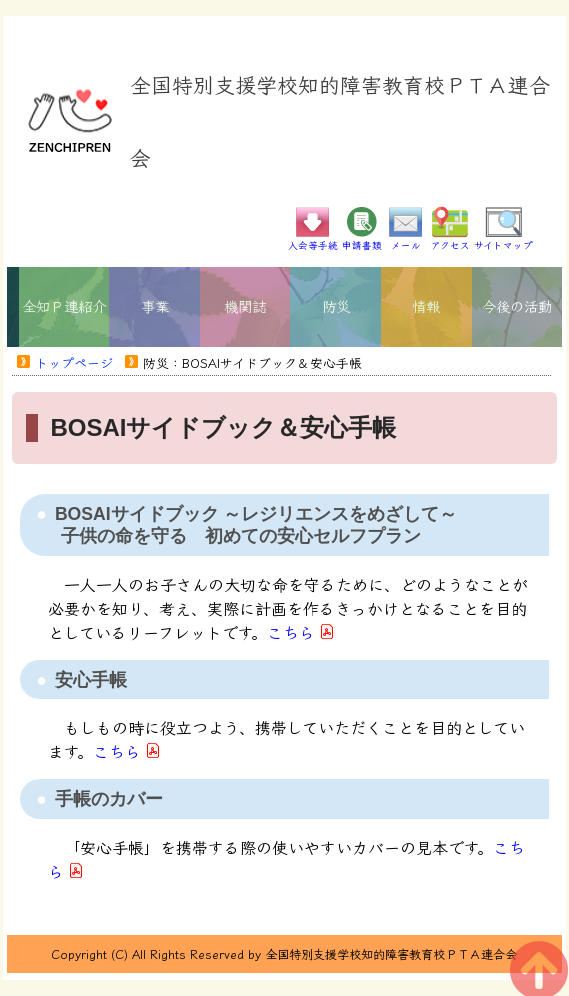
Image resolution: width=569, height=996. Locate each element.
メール (406, 239)
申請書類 (362, 239)
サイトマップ (503, 239)
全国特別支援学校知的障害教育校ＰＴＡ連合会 (340, 120)
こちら (291, 632)
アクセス (450, 239)
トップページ (74, 362)
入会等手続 (313, 239)
